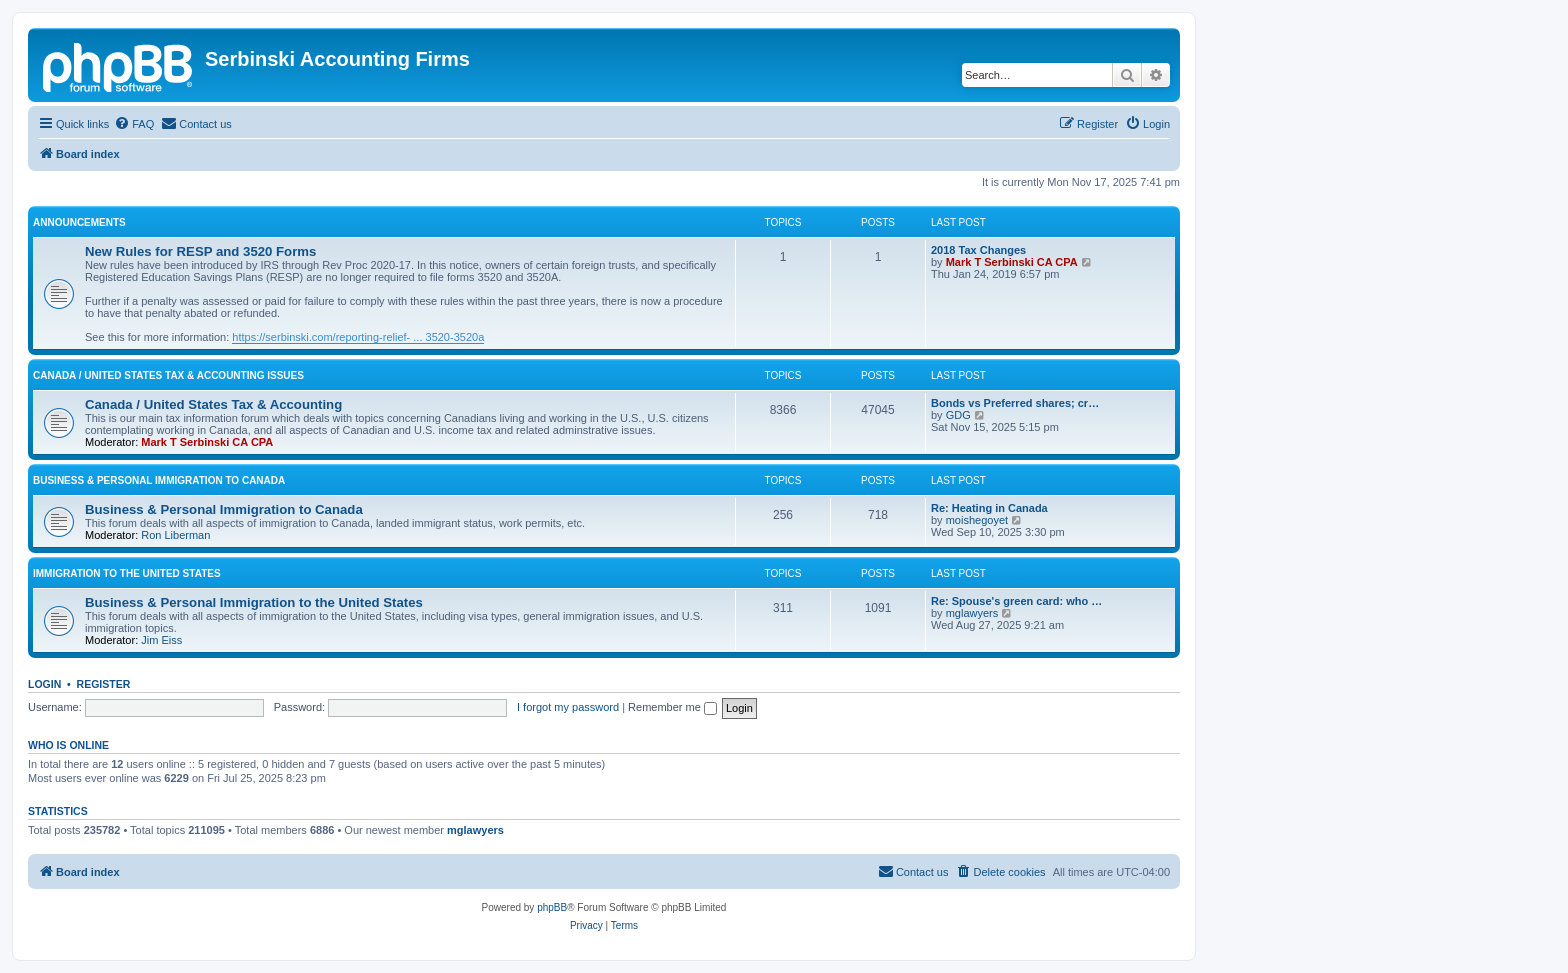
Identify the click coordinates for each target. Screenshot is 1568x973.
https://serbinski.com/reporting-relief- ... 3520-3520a (358, 337)
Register (104, 684)
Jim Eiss (161, 640)
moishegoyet (977, 520)
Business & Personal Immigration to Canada (159, 480)
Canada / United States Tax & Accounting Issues (168, 375)
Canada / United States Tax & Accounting (213, 404)
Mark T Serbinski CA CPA (1012, 262)
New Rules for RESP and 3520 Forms (200, 251)
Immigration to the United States (127, 573)
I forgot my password (568, 707)
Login (44, 684)
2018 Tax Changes (978, 250)
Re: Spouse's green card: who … (1016, 601)
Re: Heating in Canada (989, 508)
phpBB (552, 907)
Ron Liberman (175, 535)
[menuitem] (134, 124)
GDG (958, 415)
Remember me (672, 707)
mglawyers (972, 613)
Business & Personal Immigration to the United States (254, 602)
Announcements (79, 222)
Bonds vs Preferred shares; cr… (1015, 403)
